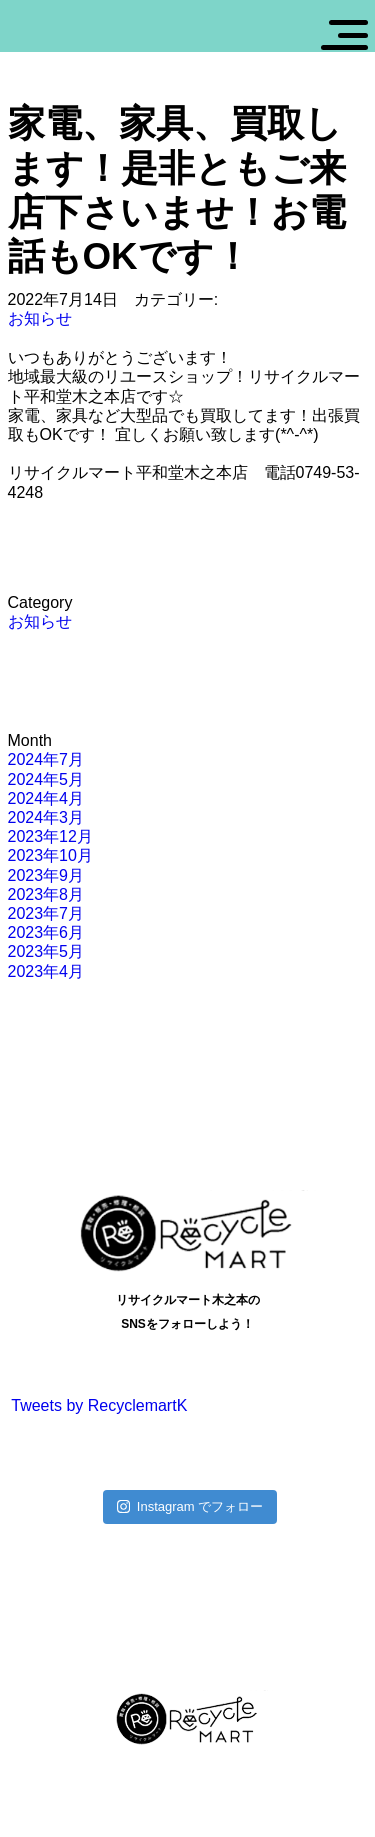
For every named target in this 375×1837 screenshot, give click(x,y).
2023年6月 (46, 932)
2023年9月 (46, 875)
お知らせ (40, 318)
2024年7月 (46, 759)
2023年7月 (46, 913)
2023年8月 (46, 894)
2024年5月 (46, 779)
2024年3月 (46, 817)
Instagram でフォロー (190, 1506)
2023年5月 (46, 951)
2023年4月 (46, 971)
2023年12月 (50, 836)
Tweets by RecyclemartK (99, 1405)
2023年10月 (50, 855)
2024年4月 (46, 798)
